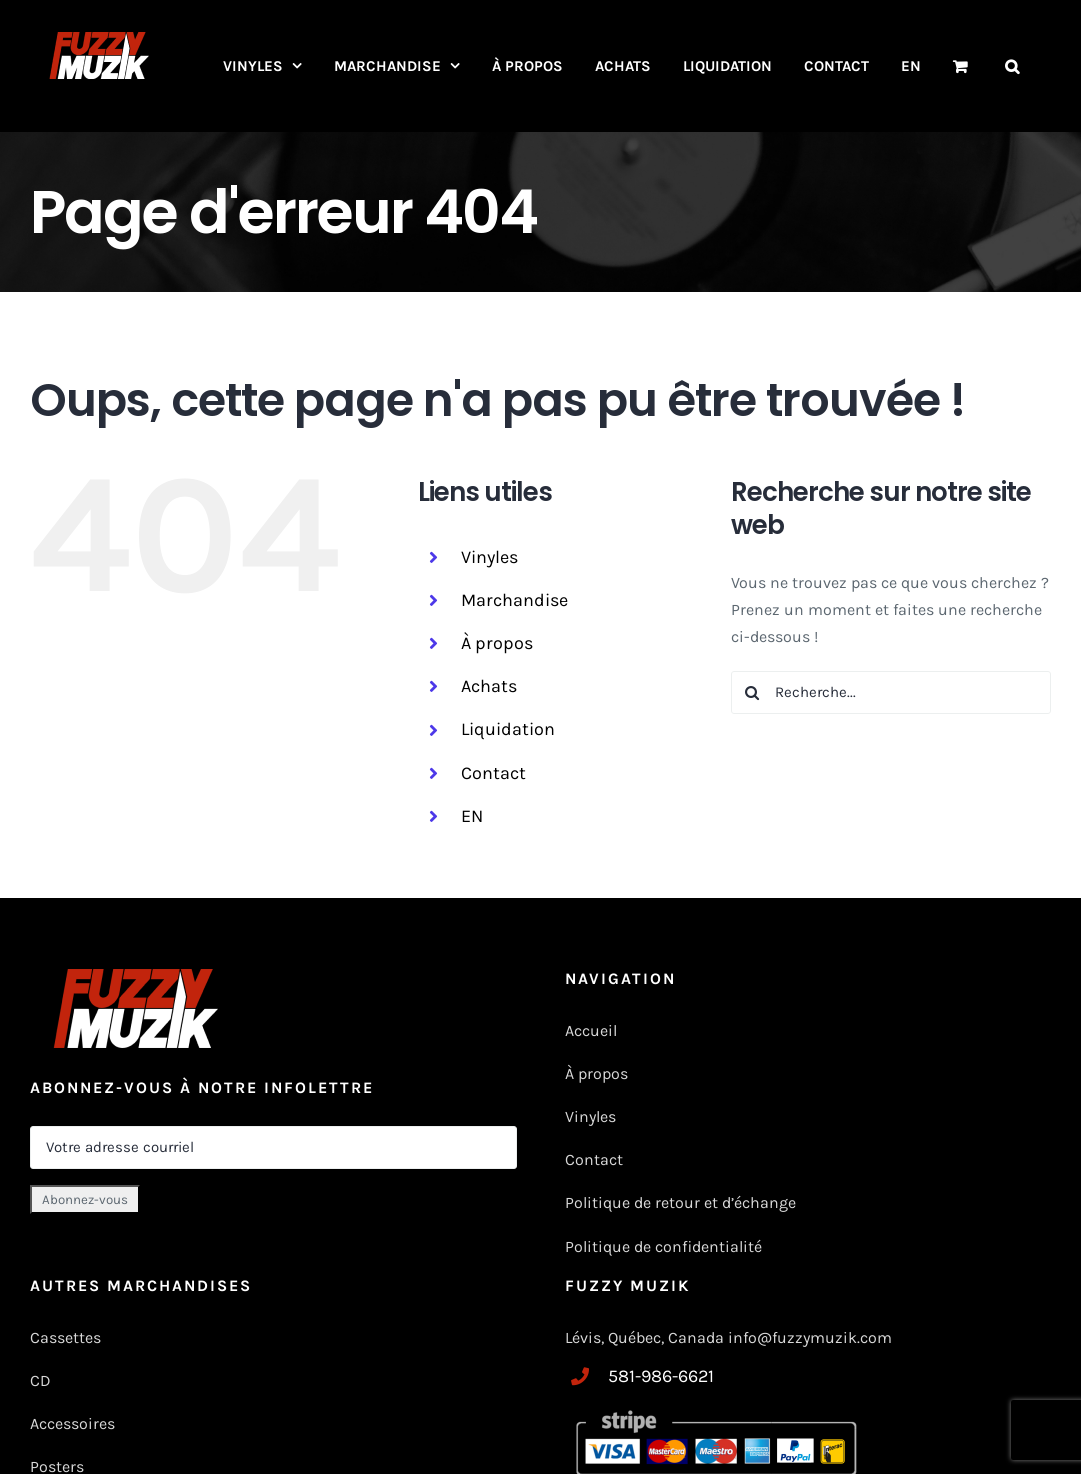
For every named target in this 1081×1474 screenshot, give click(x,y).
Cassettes (65, 1337)
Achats (489, 686)
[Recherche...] (891, 692)
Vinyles (489, 557)
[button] (1012, 66)
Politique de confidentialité (663, 1246)
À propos (497, 643)
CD (40, 1380)
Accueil (591, 1030)
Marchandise (514, 600)
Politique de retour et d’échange (680, 1202)
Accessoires (74, 1423)
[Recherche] (752, 692)
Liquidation (508, 729)
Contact (493, 773)
